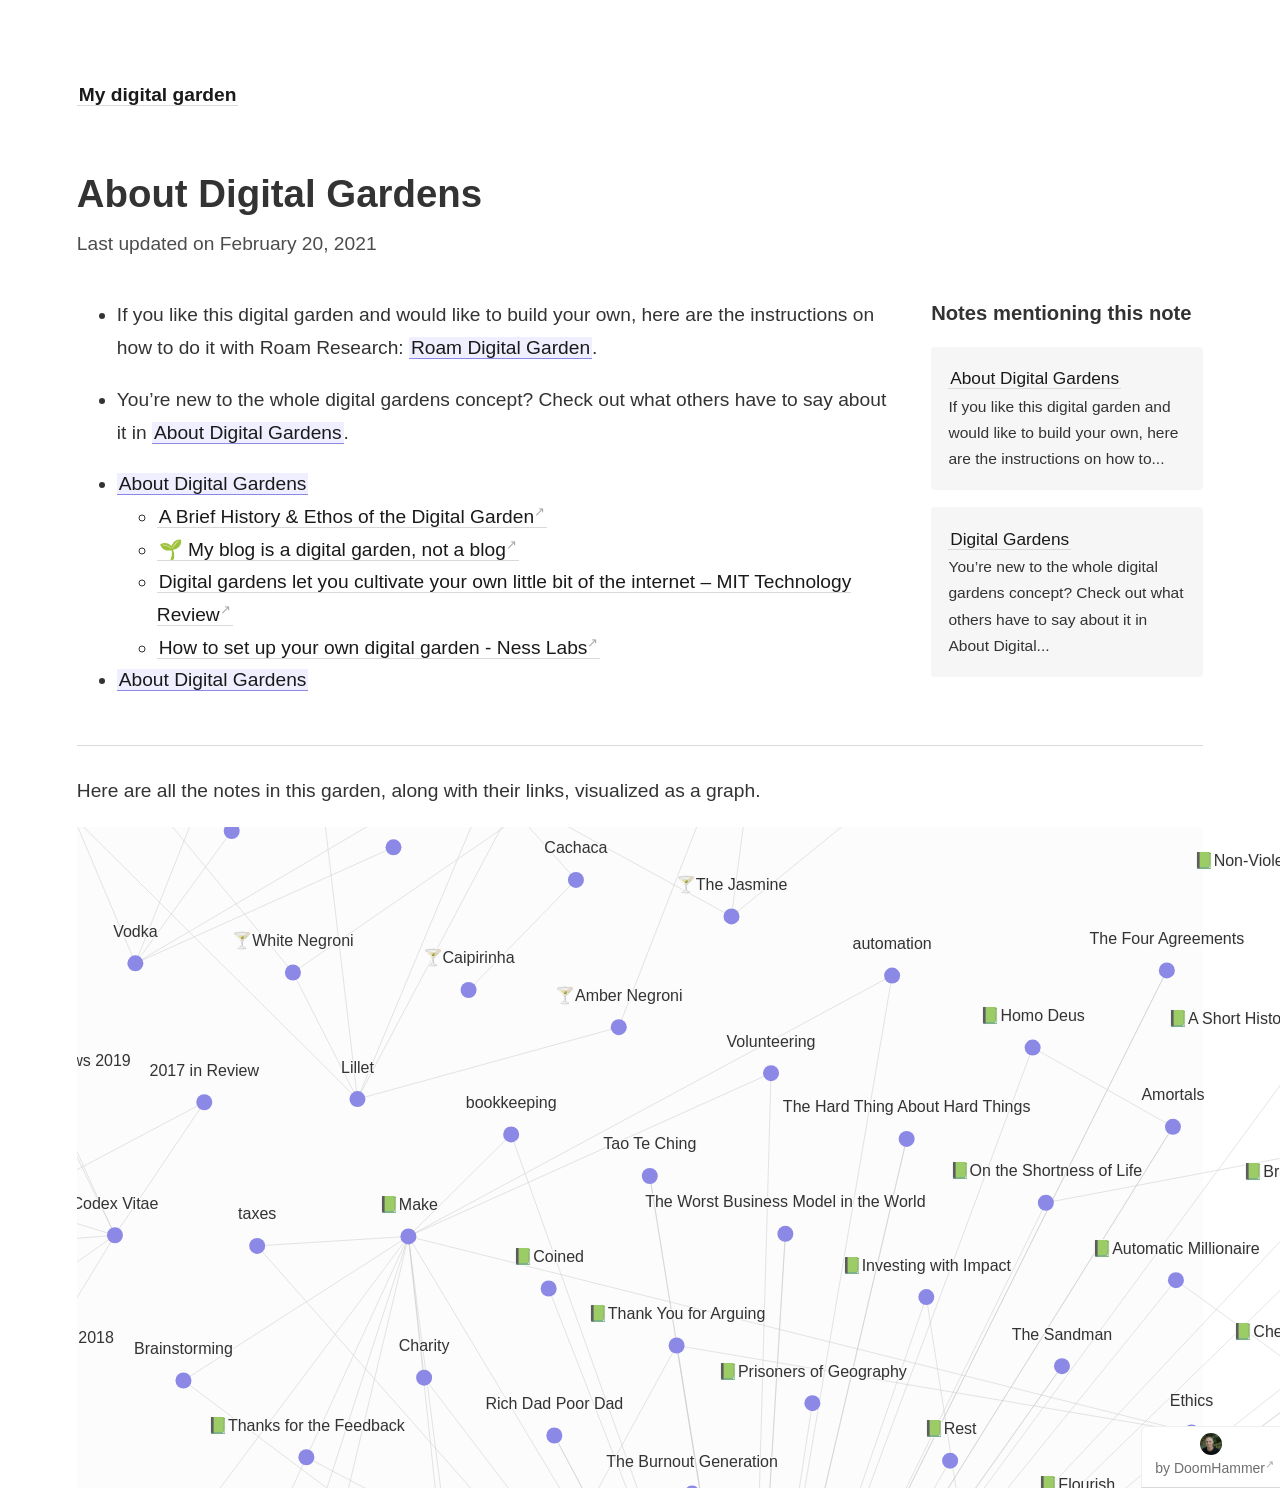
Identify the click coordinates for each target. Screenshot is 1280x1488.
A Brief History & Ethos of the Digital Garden (346, 516)
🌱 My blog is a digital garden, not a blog (332, 549)
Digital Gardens (1009, 539)
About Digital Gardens (248, 432)
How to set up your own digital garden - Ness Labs (373, 647)
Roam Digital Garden (500, 347)
